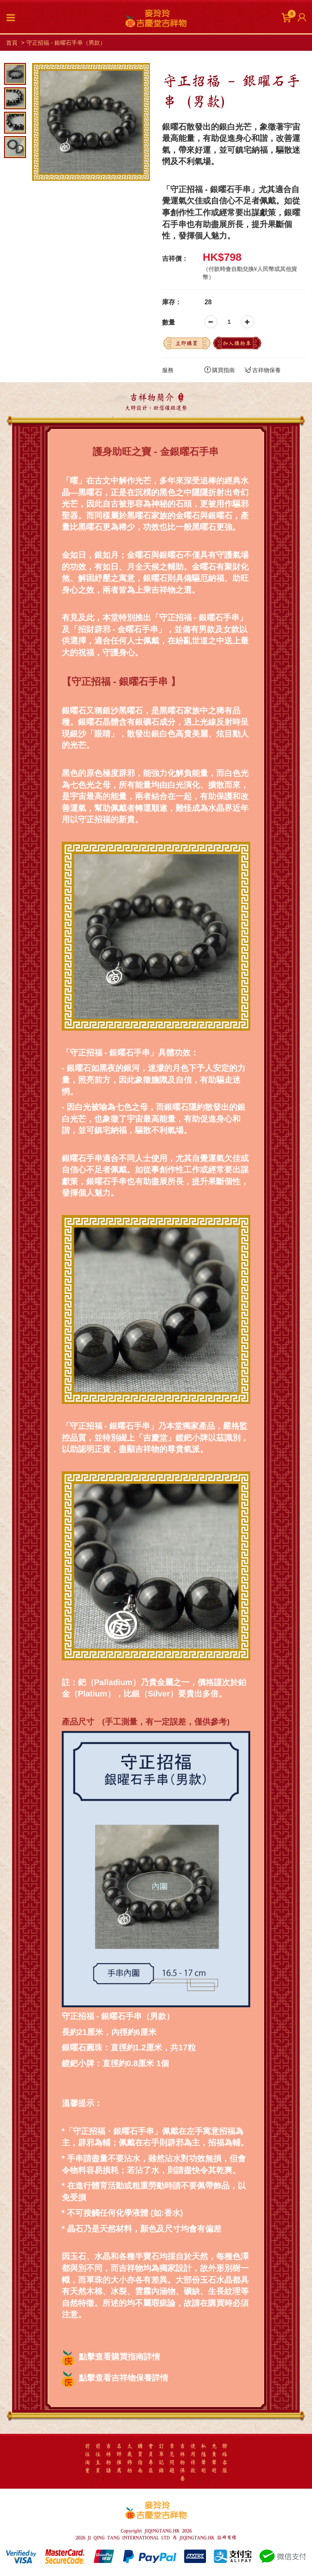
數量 (168, 322)
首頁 (11, 42)
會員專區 (151, 2458)
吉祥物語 (108, 2458)
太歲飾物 (129, 2458)
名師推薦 (119, 2458)
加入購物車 (237, 343)
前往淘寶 (87, 2458)
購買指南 (219, 369)
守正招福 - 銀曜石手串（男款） (65, 42)
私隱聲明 (203, 2458)
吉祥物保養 (263, 369)
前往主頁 (98, 2458)
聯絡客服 (225, 2458)
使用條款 (193, 2458)
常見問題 (172, 2458)
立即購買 (186, 343)
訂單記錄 (161, 2458)
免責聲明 (214, 2458)
